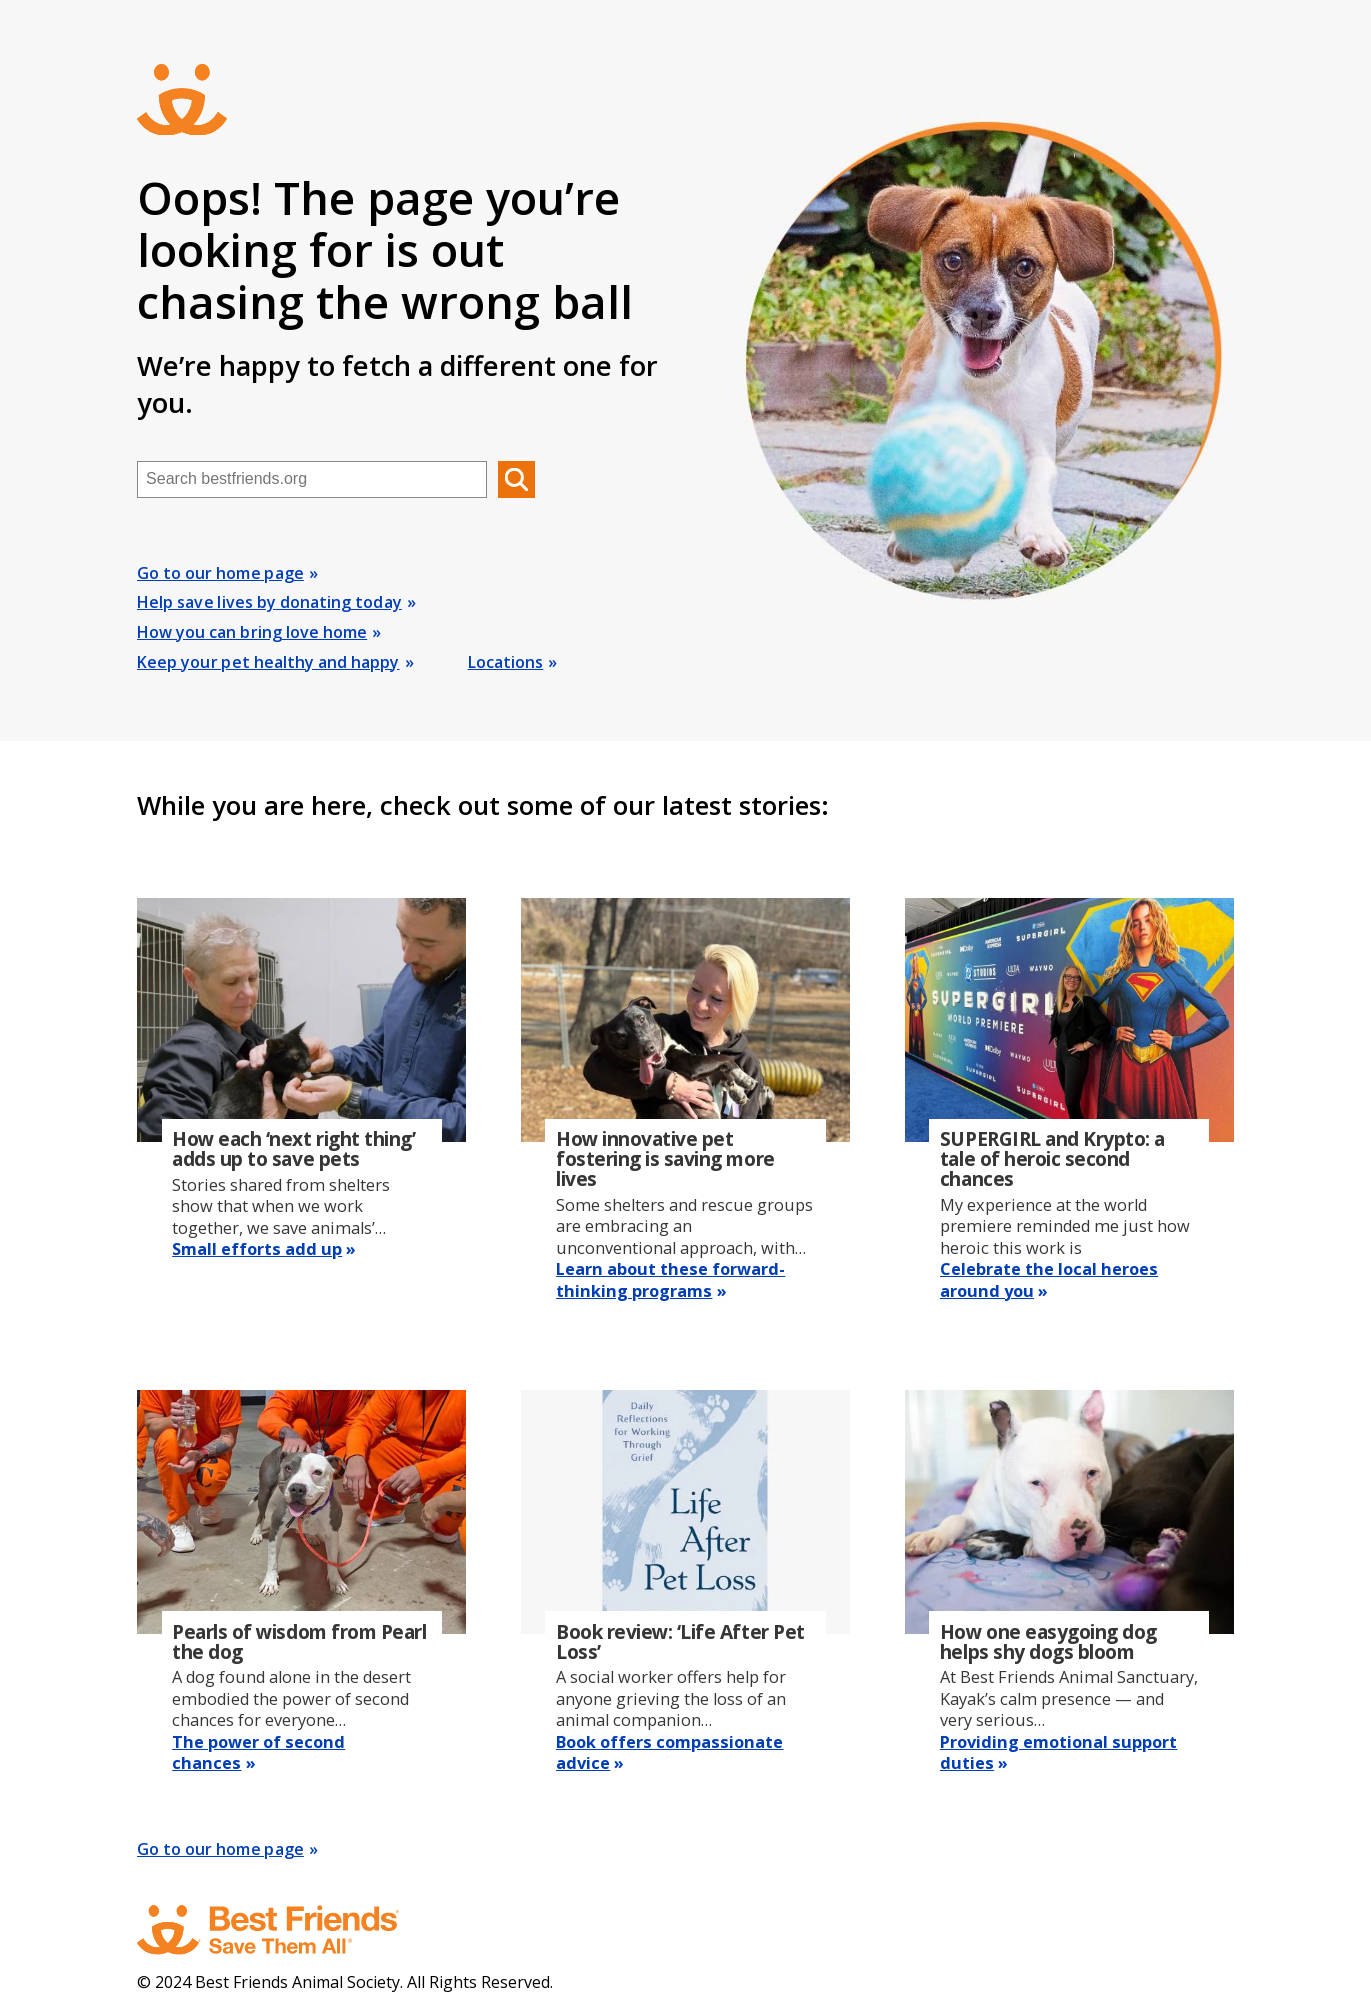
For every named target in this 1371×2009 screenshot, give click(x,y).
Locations (506, 662)
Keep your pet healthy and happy (268, 662)
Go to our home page (220, 573)
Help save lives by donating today (269, 602)
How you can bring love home (252, 632)
